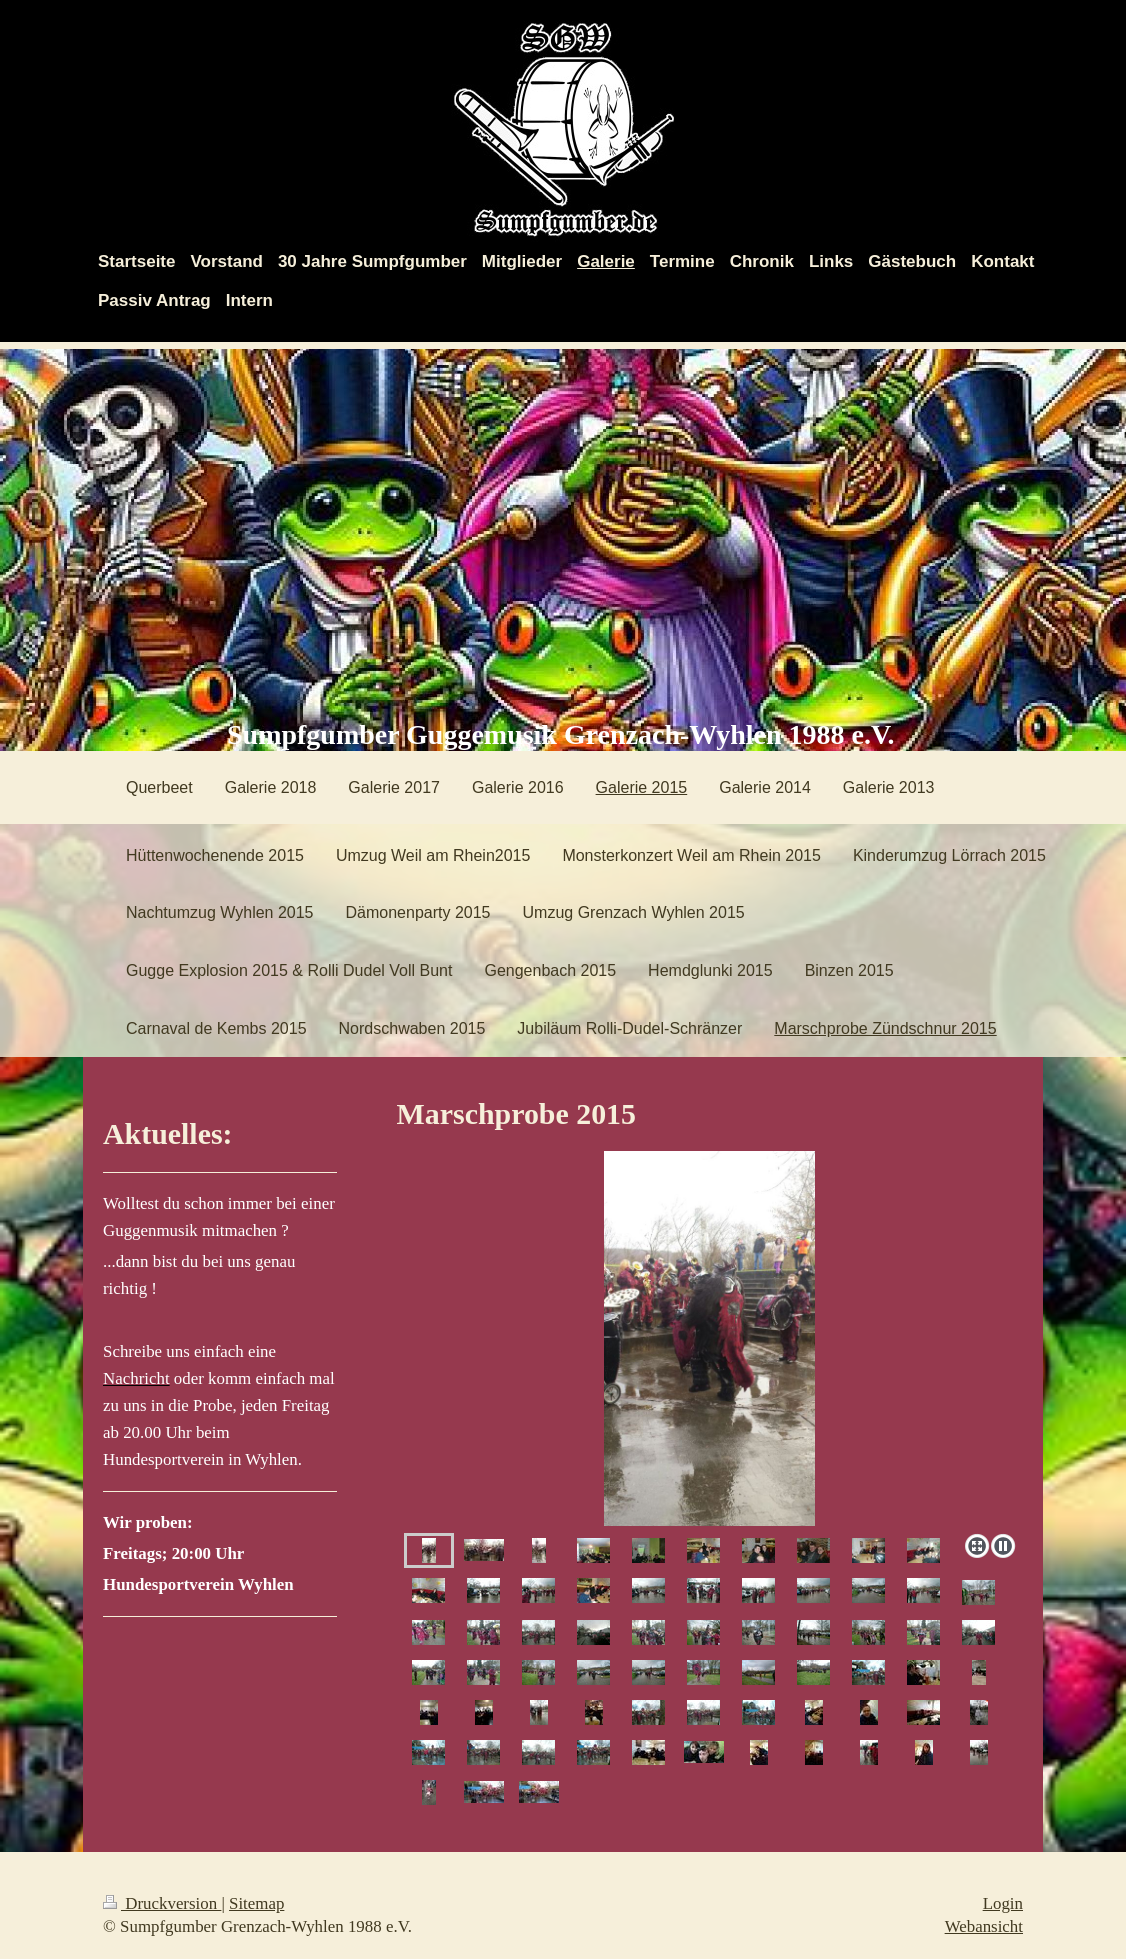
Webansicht (984, 1926)
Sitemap (256, 1903)
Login (1003, 1903)
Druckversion (162, 1903)
